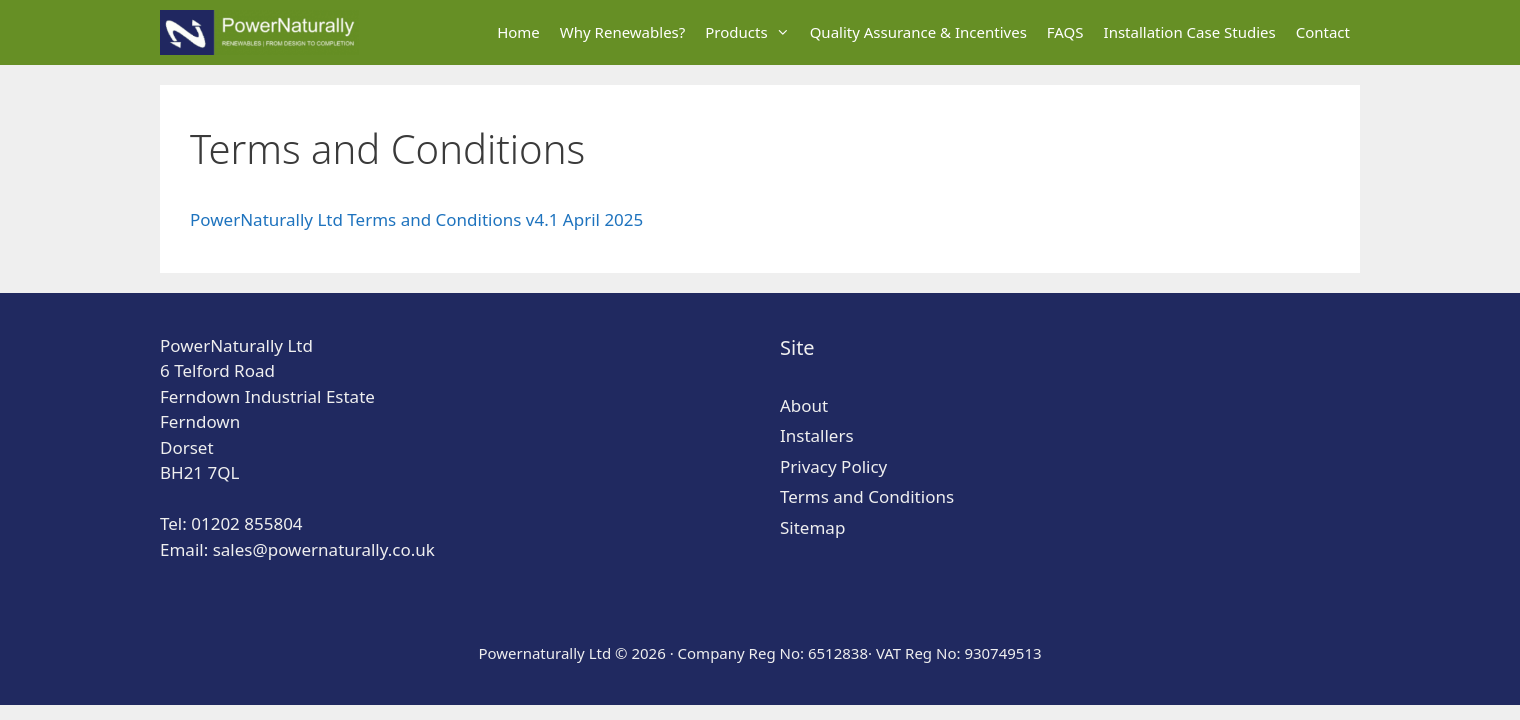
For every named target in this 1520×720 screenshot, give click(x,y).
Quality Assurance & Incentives (918, 32)
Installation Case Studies (1190, 32)
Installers (817, 435)
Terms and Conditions (867, 496)
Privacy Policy (833, 466)
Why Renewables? (622, 32)
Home (518, 32)
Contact (1323, 32)
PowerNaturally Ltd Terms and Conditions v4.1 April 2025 (416, 219)
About (804, 405)
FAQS (1065, 32)
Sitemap (812, 527)
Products (752, 32)
